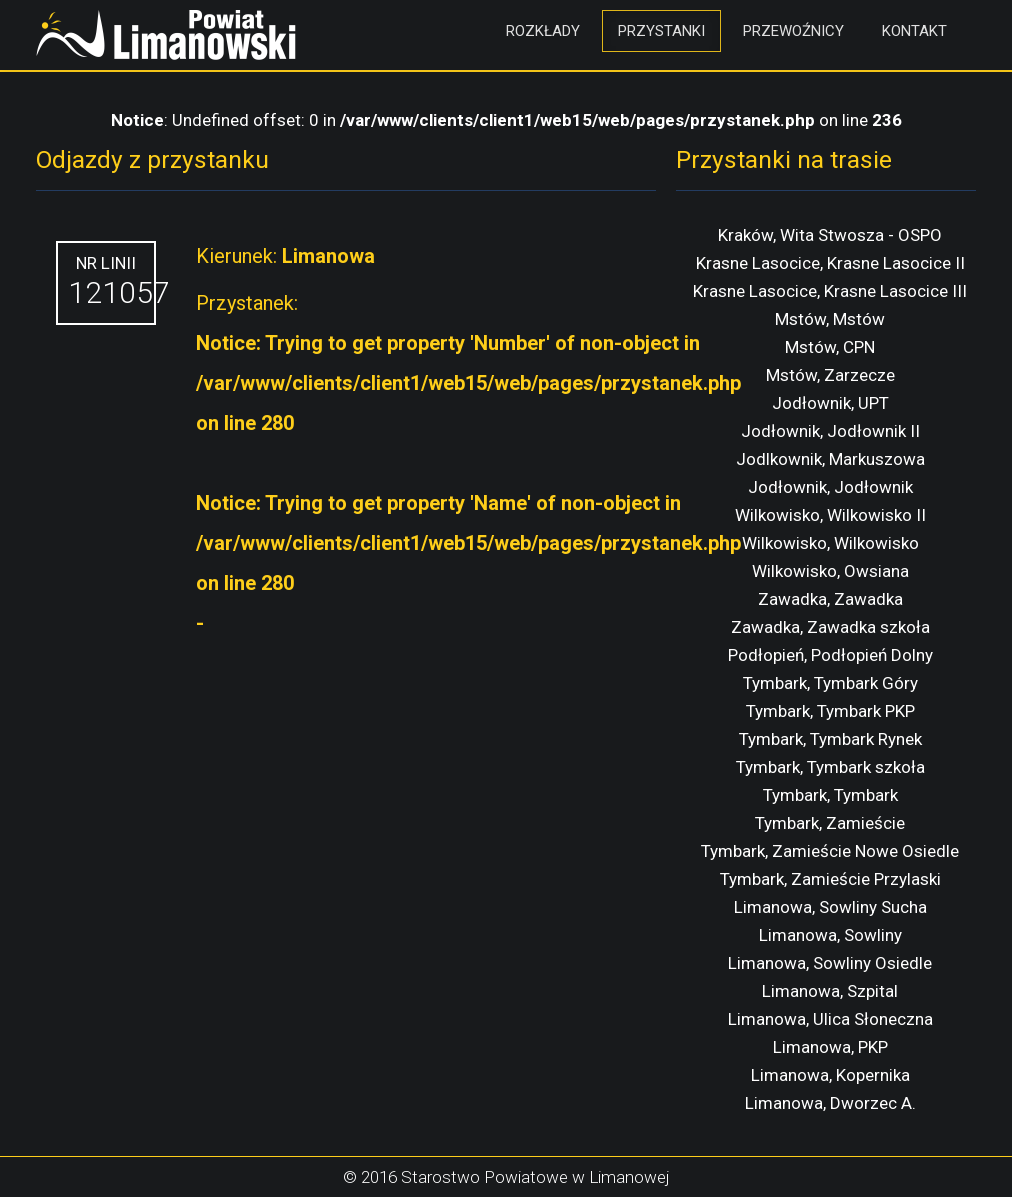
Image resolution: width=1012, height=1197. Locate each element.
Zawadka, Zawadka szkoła (830, 627)
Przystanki (661, 31)
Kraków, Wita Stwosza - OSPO (830, 235)
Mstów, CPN (830, 347)
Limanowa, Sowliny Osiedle (830, 963)
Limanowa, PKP (830, 1047)
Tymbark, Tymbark (830, 795)
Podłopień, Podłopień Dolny (830, 655)
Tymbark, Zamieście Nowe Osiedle (830, 851)
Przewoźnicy (793, 31)
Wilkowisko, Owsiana (830, 571)
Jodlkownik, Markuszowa (830, 459)
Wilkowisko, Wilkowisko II (830, 515)
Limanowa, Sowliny (830, 935)
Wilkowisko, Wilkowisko (830, 543)
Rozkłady (543, 31)
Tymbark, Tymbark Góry (830, 683)
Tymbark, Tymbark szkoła (830, 767)
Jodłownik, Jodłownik (830, 487)
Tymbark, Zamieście (830, 823)
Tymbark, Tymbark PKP (830, 711)
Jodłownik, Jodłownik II (830, 431)
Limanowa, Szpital (830, 991)
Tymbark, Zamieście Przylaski (830, 879)
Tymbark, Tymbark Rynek (830, 739)
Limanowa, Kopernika (830, 1075)
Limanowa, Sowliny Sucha (830, 907)
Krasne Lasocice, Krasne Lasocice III (830, 291)
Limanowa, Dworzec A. (830, 1103)
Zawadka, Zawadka (830, 599)
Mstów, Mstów (830, 319)
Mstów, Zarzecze (830, 375)
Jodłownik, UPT (830, 403)
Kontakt (914, 31)
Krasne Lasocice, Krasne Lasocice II (830, 263)
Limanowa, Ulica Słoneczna (830, 1019)
